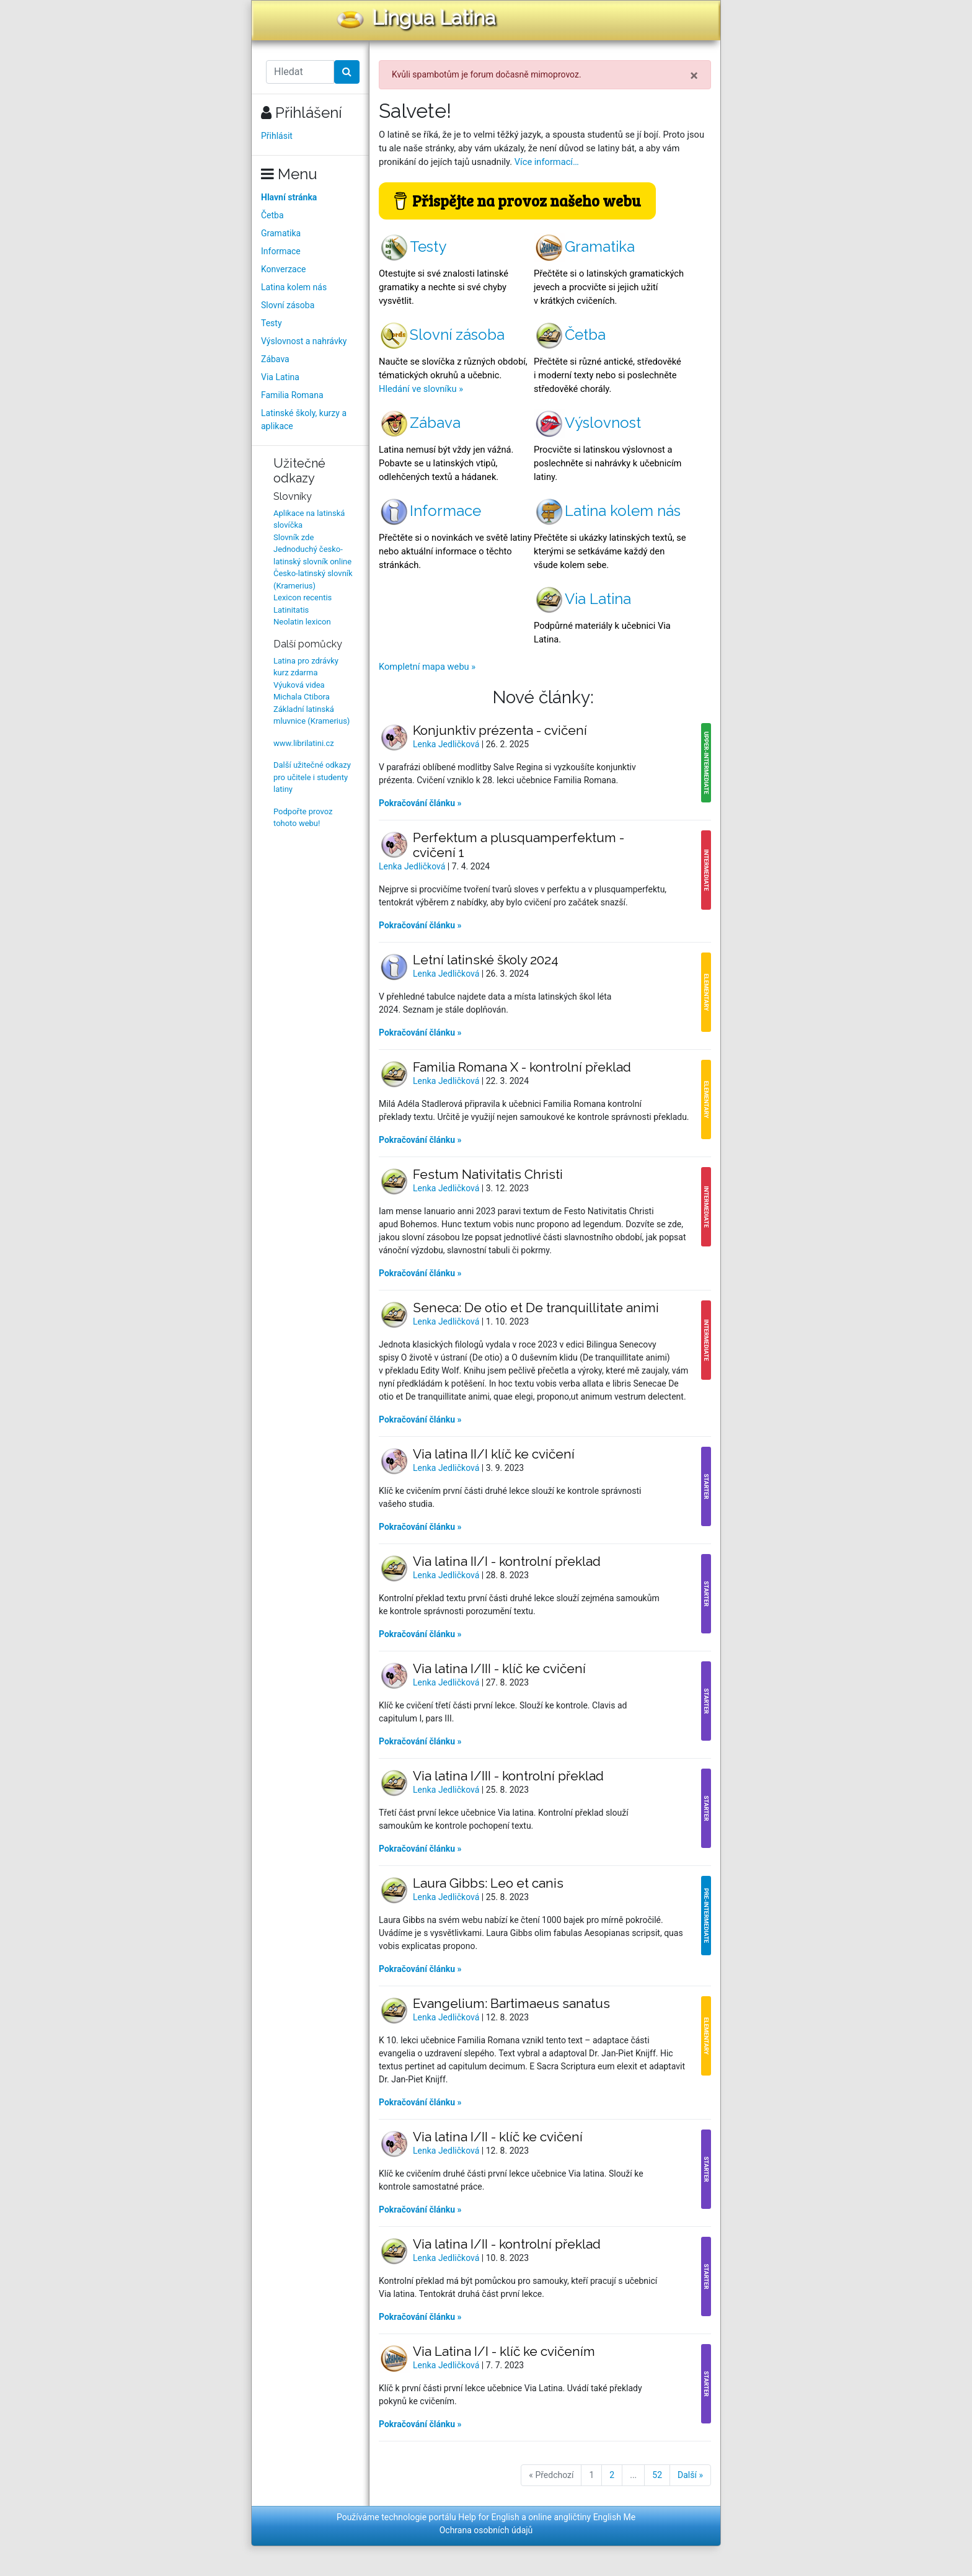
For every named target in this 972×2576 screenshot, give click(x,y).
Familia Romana (292, 395)
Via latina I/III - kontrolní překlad (508, 1775)
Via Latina (280, 377)
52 (657, 2475)
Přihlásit (277, 136)
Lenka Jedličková (447, 744)
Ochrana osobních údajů (486, 2530)
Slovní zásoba (287, 305)
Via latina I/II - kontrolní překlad (507, 2244)
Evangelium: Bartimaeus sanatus (511, 2003)
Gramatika (281, 233)
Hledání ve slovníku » (421, 388)
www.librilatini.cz (303, 743)
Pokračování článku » (420, 803)
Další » (690, 2475)
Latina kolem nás (294, 287)
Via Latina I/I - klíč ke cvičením (504, 2351)
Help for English (488, 2517)
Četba (272, 215)
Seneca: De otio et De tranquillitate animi (536, 1307)
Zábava (275, 359)
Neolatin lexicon (302, 621)
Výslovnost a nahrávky (304, 341)
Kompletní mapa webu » (427, 666)
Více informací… (547, 161)
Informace (281, 251)
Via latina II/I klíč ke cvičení (494, 1454)
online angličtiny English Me (581, 2517)
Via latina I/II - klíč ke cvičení (498, 2136)
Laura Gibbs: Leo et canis (488, 1883)
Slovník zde (293, 537)
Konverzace (283, 269)
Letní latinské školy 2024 (486, 959)
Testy (271, 323)
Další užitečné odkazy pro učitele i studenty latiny (312, 777)
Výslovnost (587, 423)
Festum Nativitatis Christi (488, 1174)
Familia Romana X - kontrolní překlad (522, 1067)
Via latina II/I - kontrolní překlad (507, 1561)
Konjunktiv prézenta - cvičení (500, 730)
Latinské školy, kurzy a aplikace (304, 419)
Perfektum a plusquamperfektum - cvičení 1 (518, 845)
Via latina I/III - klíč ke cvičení (499, 1668)
